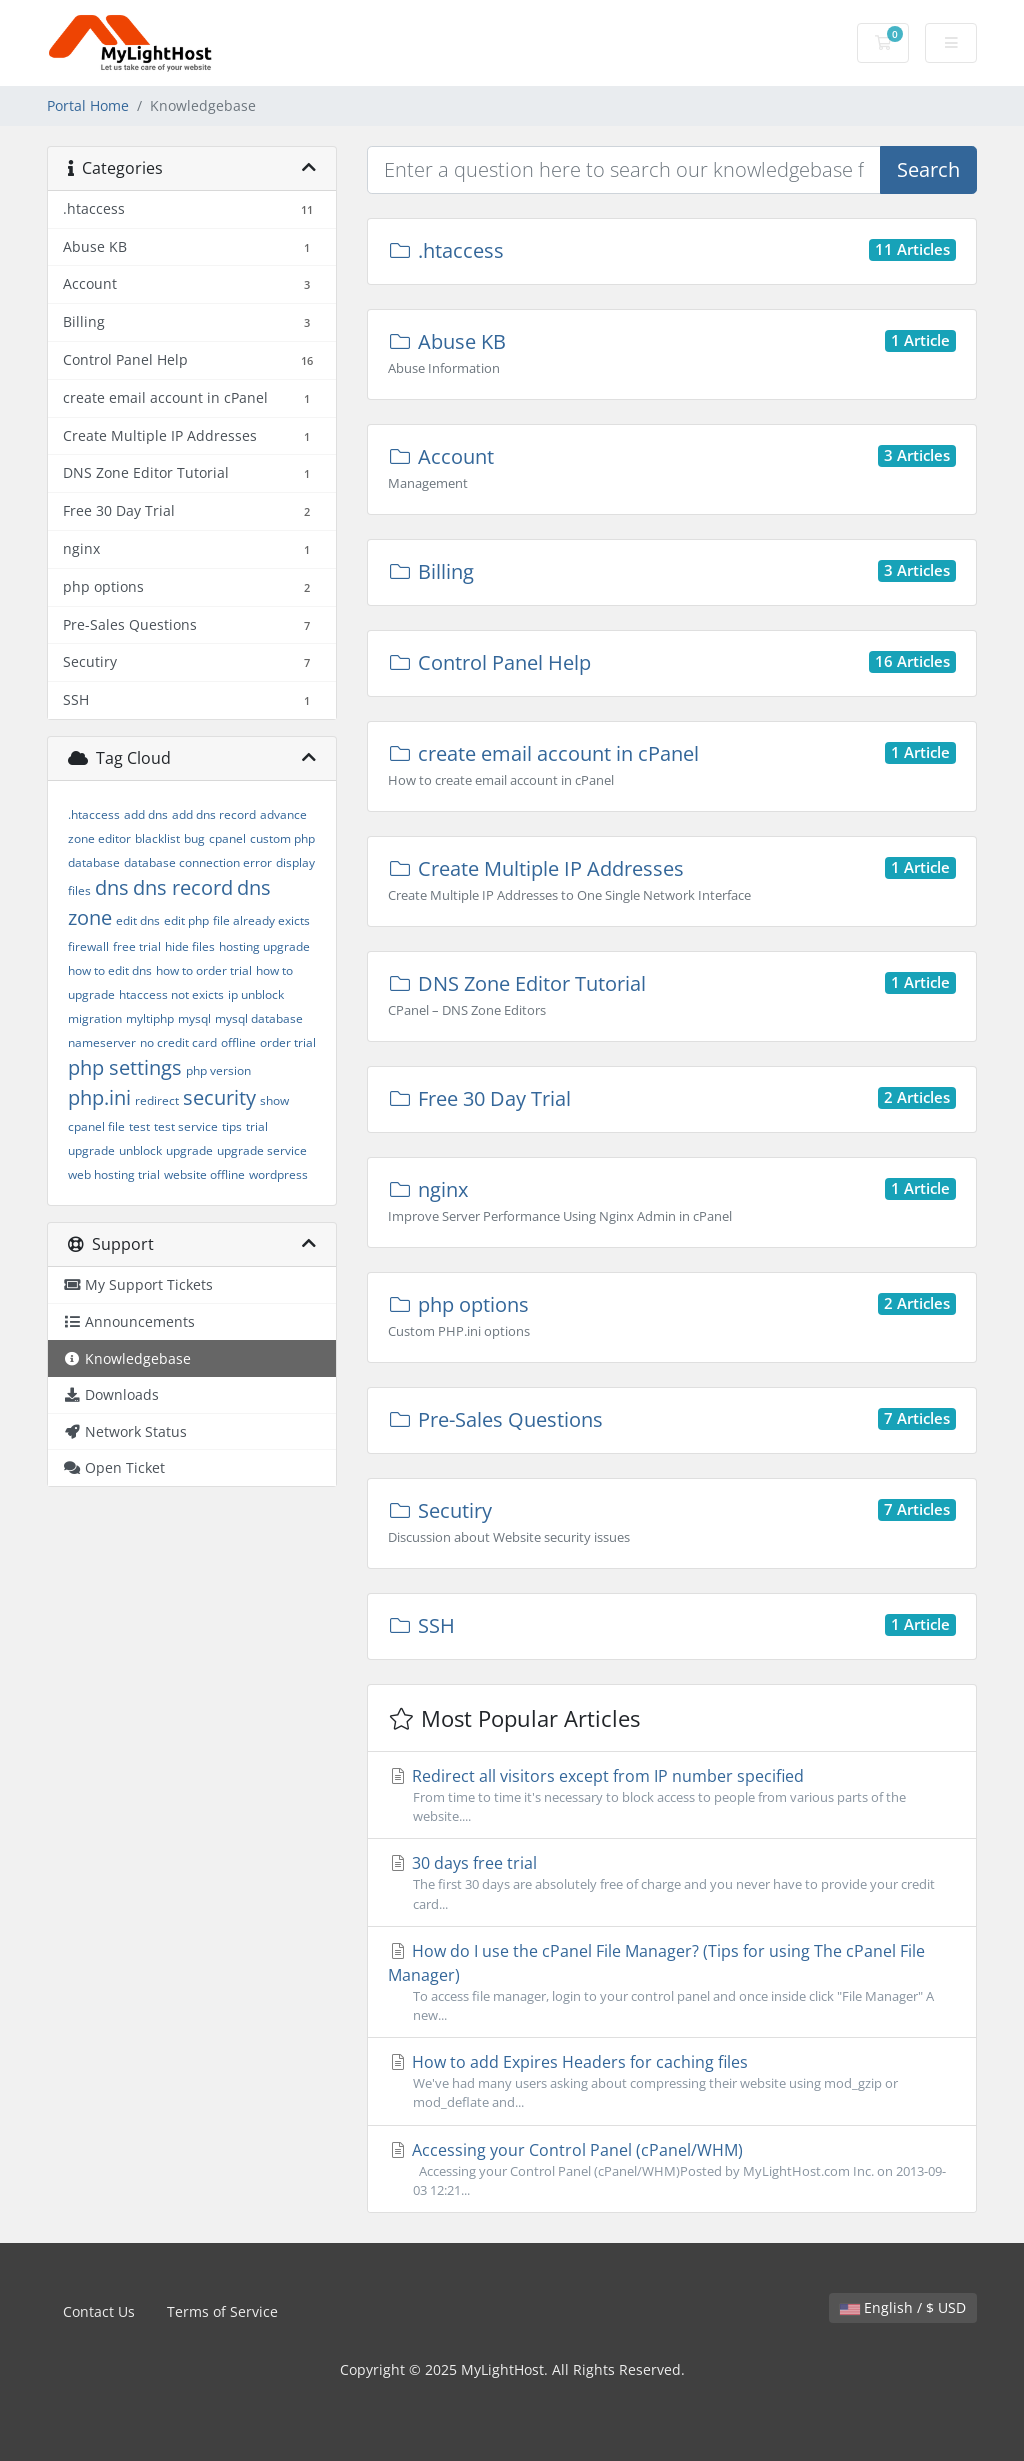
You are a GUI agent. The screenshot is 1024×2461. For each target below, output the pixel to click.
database (94, 862)
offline (238, 1042)
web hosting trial (114, 1174)
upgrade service (262, 1150)
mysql (194, 1018)
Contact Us (99, 2311)
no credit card (178, 1042)
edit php (186, 920)
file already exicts (261, 920)
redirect (157, 1100)
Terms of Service (222, 2311)
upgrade (189, 1150)
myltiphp (150, 1018)
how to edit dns (110, 970)
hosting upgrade (264, 946)
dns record (183, 887)
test (139, 1126)
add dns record (214, 814)
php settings (125, 1067)
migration (95, 1018)
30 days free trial (672, 1882)
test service (186, 1126)
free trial (137, 946)
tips (232, 1126)
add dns (146, 814)
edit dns (138, 920)
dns (112, 887)
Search (928, 169)
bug (194, 838)
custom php (282, 838)
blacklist (157, 838)
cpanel (227, 838)
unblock (140, 1150)
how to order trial (204, 970)
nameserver (102, 1042)
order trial (288, 1042)
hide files (190, 946)
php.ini (99, 1097)
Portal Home (88, 105)
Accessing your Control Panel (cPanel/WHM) (672, 2169)
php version (218, 1070)
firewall (88, 946)
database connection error (198, 862)
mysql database (259, 1018)
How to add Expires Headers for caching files (672, 2081)
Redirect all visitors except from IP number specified (672, 1795)
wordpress (278, 1174)
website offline (204, 1174)
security (219, 1097)
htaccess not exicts (171, 994)
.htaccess (94, 814)
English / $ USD (903, 2307)
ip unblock (256, 994)
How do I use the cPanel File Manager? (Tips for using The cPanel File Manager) (672, 1982)
